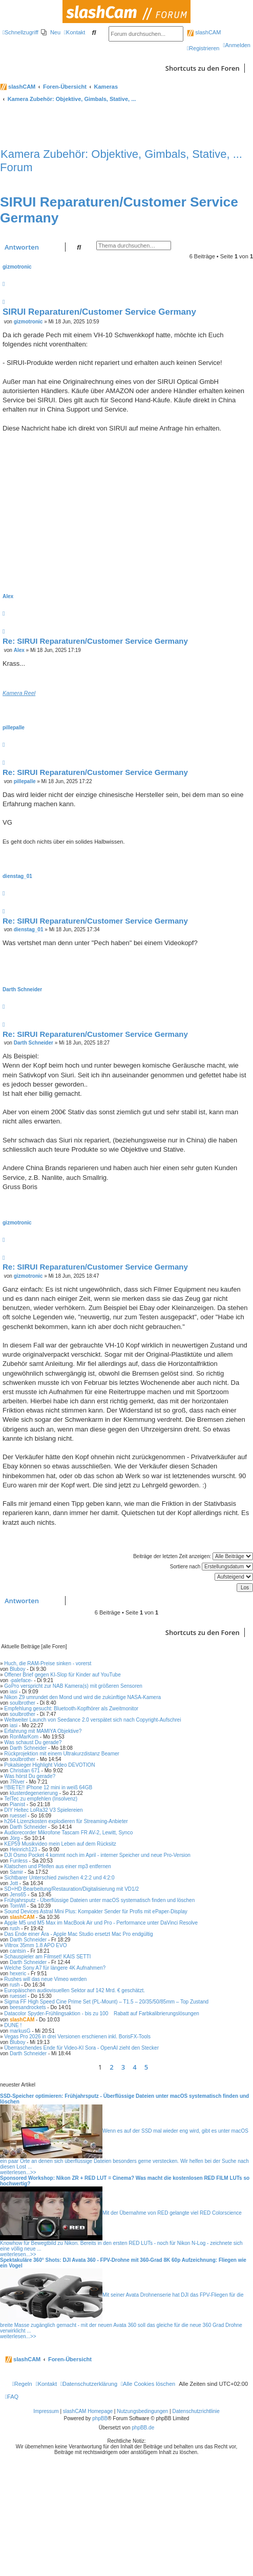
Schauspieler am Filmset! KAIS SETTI (47, 1956)
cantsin (18, 1951)
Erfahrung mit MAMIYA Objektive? (42, 1731)
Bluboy (18, 1669)
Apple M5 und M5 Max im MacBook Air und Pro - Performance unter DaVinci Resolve (101, 1923)
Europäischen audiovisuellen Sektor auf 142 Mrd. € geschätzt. (74, 1990)
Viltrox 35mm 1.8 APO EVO (35, 1945)
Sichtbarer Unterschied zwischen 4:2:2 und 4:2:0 (59, 1877)
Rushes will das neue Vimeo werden (45, 1979)
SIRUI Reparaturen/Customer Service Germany (99, 312)
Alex (8, 596)
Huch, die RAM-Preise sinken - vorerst (47, 1663)
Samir (16, 1872)
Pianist (17, 1804)
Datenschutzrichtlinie (196, 2411)
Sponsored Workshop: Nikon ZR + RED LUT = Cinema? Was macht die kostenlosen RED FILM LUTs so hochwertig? (124, 2180)
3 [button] (123, 2067)
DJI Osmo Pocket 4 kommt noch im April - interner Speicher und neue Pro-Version (97, 1855)
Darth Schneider (22, 989)
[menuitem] (50, 32)
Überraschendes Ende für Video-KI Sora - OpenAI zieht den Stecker (81, 2048)
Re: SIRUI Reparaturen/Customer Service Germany (95, 641)
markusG (20, 2031)
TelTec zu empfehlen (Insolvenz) (40, 1799)
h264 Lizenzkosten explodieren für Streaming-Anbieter (66, 1821)
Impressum (45, 2411)
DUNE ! (13, 2025)
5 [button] (146, 2067)
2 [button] (111, 2067)
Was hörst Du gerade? (29, 1776)
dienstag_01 (17, 876)
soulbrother (22, 1703)
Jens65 (18, 1894)
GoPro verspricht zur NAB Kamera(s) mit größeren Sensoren (73, 1686)
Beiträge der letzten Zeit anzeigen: (193, 1556)
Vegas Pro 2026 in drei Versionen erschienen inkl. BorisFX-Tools (77, 2036)
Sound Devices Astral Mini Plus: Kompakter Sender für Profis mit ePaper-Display (95, 1911)
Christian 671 (25, 1770)
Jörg (14, 1838)
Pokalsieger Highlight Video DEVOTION (49, 1765)
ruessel (18, 1815)
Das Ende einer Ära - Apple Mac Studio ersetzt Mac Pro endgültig (78, 1934)
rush (14, 1928)
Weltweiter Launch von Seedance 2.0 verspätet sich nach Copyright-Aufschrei (92, 1720)
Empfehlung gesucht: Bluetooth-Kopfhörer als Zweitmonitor (71, 1708)
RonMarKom (24, 1737)
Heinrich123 (23, 1849)
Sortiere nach (211, 1566)
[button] (155, 2067)
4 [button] (134, 2067)
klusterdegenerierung (34, 1793)
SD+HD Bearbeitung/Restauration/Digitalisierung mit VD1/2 (71, 1889)
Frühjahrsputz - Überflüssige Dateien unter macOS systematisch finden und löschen (99, 1900)
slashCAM (204, 32)
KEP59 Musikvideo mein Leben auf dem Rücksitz (60, 1844)
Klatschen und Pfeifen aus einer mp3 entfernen (57, 1866)
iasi (13, 1691)
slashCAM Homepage (88, 2411)
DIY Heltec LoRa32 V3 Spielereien (43, 1810)
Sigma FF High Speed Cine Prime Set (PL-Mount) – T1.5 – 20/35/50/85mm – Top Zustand (106, 2002)
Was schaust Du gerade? (32, 1742)
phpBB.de (143, 2427)
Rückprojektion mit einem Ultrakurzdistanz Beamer (61, 1753)
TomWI (18, 1906)
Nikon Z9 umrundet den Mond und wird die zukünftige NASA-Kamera (82, 1697)
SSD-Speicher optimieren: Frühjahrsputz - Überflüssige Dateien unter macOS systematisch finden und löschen (124, 2098)
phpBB (100, 2418)
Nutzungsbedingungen (142, 2411)
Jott (14, 1883)
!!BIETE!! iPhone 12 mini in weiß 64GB (48, 1787)
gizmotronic (17, 267)
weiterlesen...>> (18, 2172)
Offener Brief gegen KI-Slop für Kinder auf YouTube (62, 1675)
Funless (19, 1861)
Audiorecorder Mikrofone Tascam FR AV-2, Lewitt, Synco (68, 1832)
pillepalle (14, 727)
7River (17, 1782)
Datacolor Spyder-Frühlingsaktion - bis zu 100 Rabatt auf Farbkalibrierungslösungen (101, 2013)
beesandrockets (28, 2007)
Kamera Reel (19, 693)
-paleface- (21, 1680)
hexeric (18, 1973)
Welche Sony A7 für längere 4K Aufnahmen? (55, 1968)
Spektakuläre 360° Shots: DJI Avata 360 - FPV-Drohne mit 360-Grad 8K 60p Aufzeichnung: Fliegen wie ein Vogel (123, 2262)
